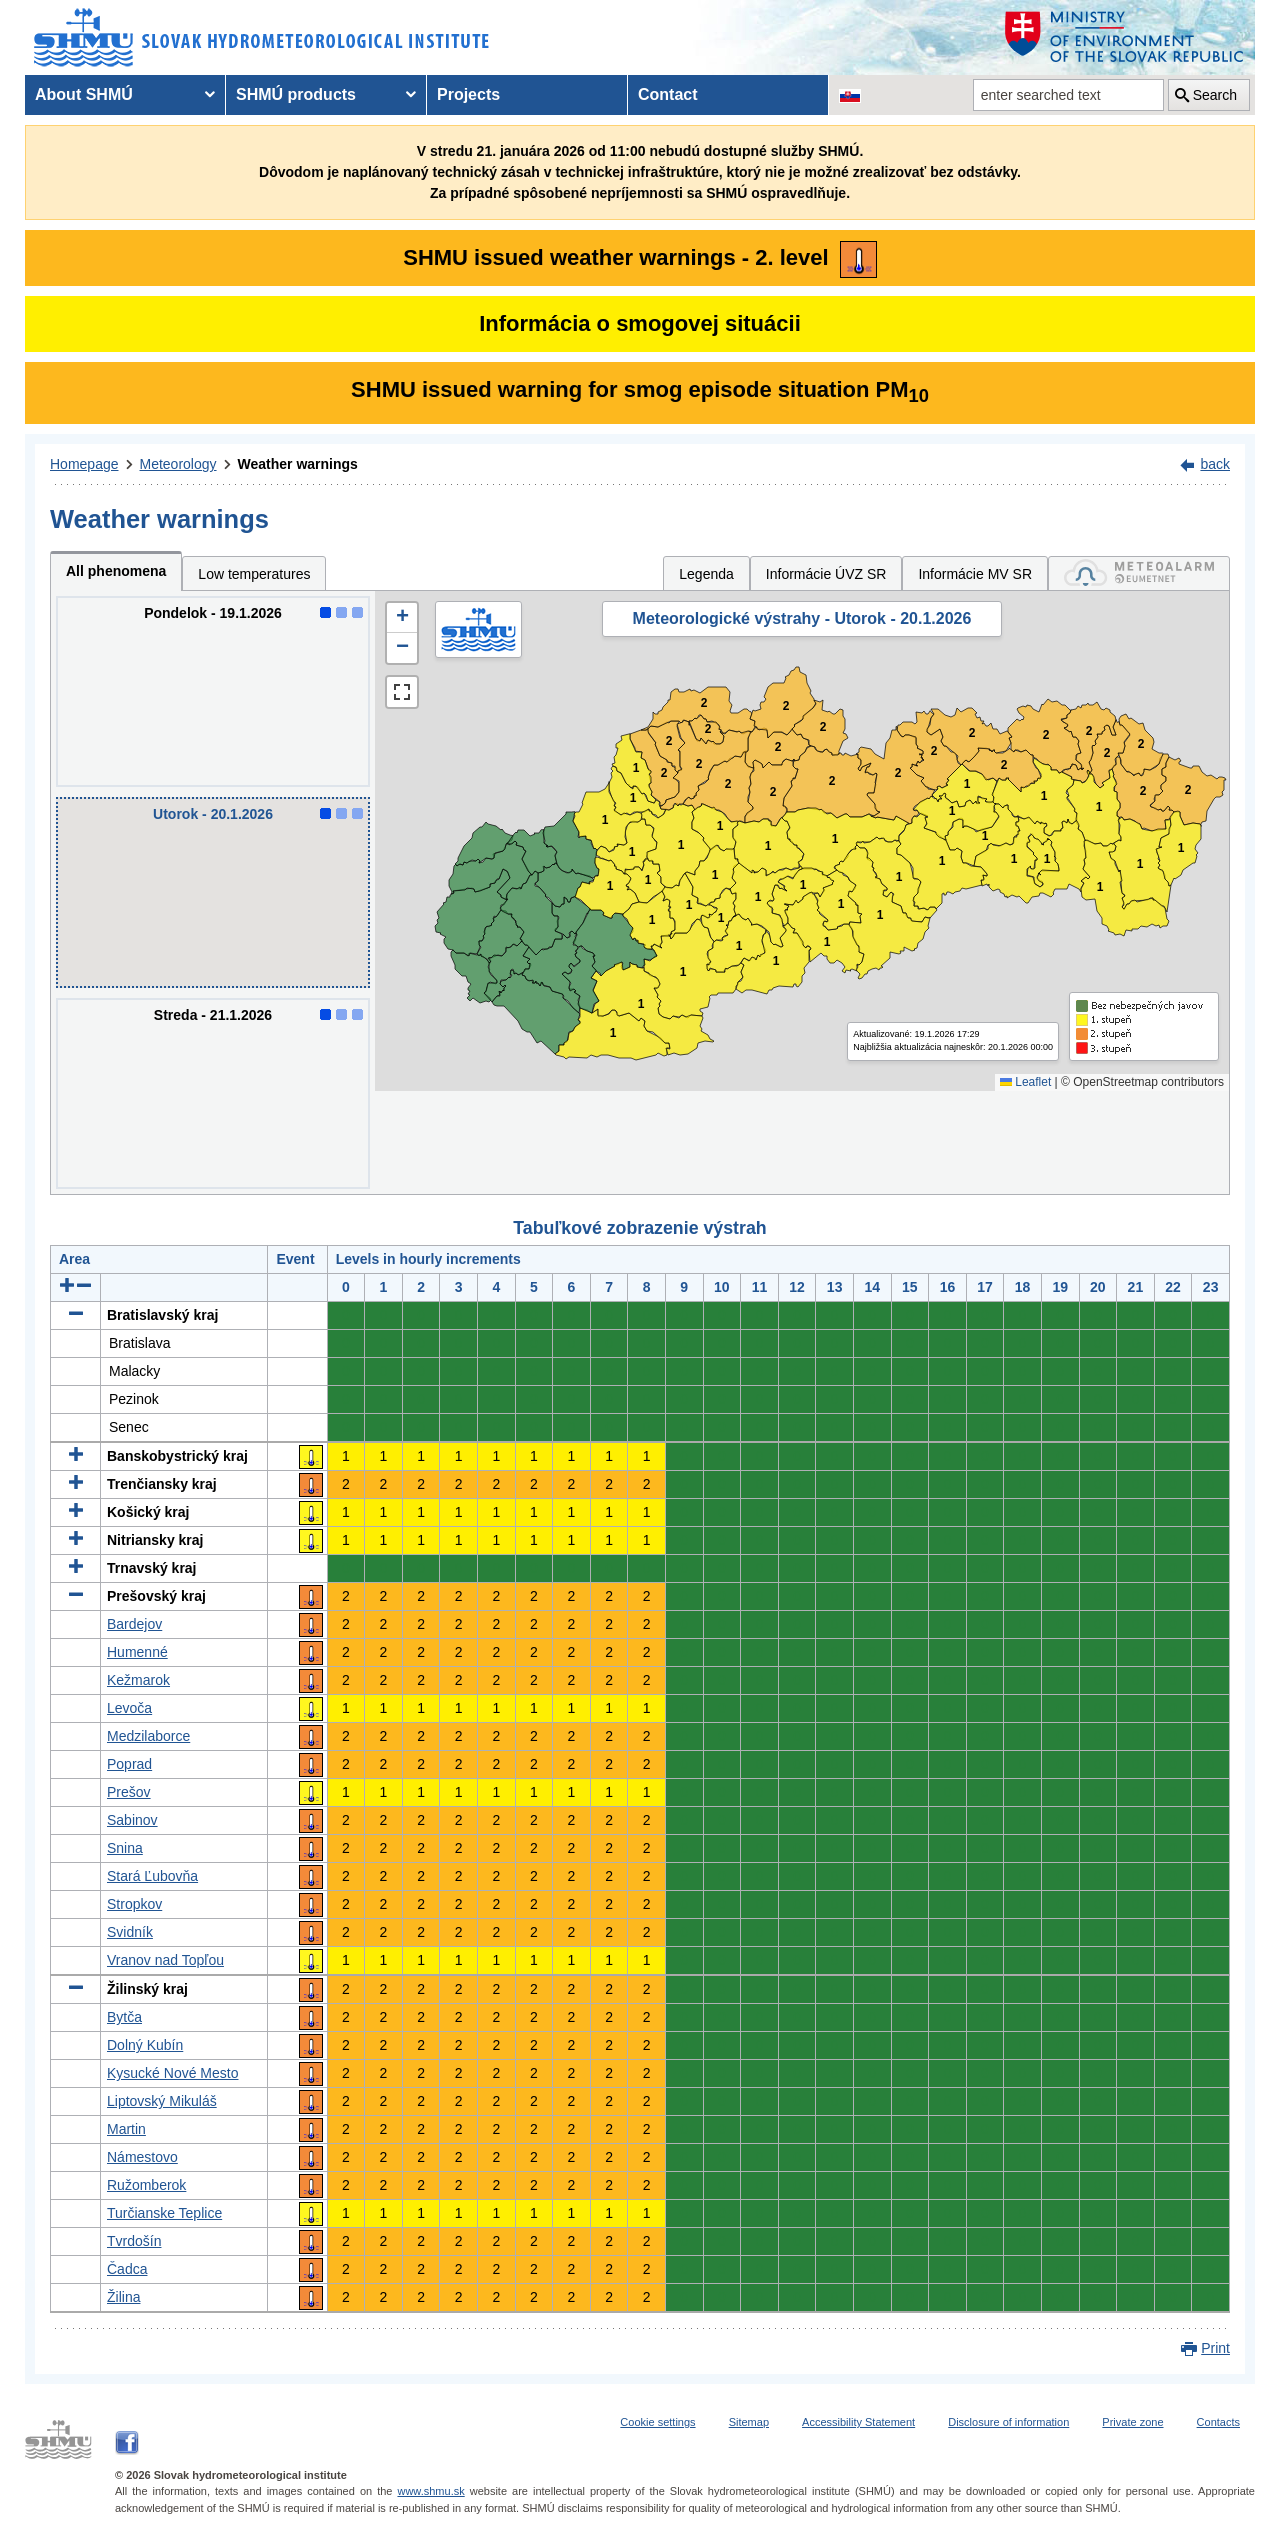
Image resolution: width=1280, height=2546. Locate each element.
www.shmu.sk (430, 2491)
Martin (126, 2129)
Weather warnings (298, 464)
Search (1215, 95)
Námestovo (142, 2157)
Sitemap (749, 2422)
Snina (125, 1848)
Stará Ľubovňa (152, 1876)
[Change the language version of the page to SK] (850, 95)
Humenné (137, 1652)
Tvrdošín (134, 2241)
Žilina (123, 2297)
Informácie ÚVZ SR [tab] (826, 574)
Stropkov (134, 1904)
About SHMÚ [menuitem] (84, 94)
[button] (402, 618)
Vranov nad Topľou (165, 1960)
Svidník (130, 1932)
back (1215, 464)
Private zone (1132, 2422)
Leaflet (1025, 1082)
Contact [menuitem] (668, 94)
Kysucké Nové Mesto (173, 2073)
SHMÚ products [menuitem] (296, 94)
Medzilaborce (148, 1736)
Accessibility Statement (858, 2422)
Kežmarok (138, 1680)
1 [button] (632, 852)
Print (1215, 2348)
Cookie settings (657, 2422)
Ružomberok (146, 2185)
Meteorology (178, 464)
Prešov (129, 1792)
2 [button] (664, 773)
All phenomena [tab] (116, 571)
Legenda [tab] (706, 574)
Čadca (127, 2269)
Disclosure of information (1008, 2422)
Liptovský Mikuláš (162, 2101)
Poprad (129, 1764)
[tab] (1139, 573)
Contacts (1218, 2422)
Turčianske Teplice (164, 2213)
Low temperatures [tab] (254, 574)
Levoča (129, 1708)
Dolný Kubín (145, 2045)
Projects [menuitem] (468, 94)
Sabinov (132, 1820)
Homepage (84, 464)
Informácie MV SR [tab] (975, 574)
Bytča (124, 2017)
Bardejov (134, 1624)
